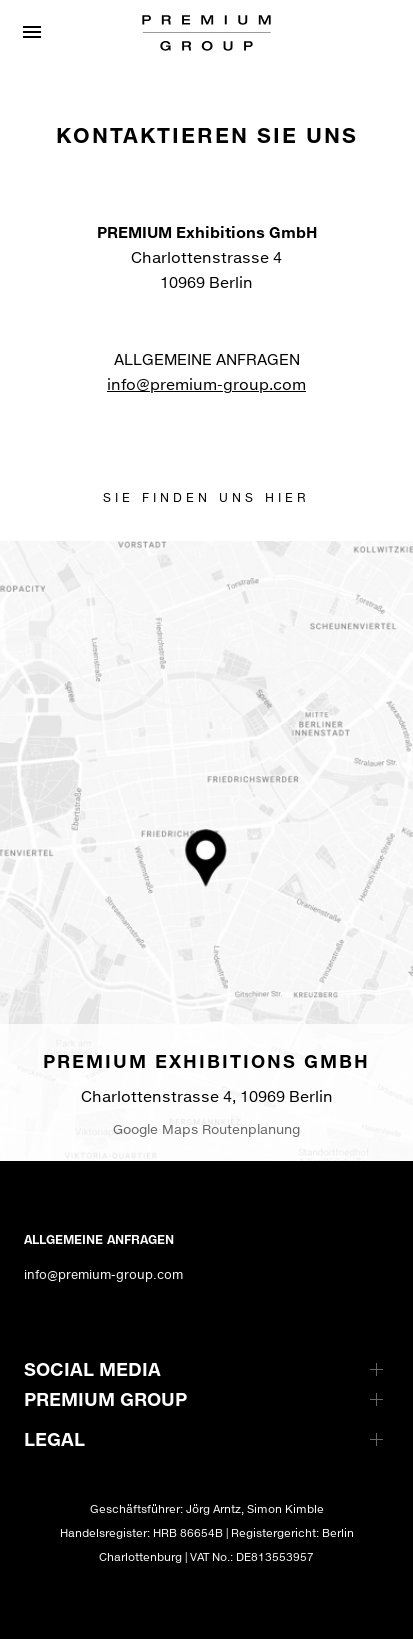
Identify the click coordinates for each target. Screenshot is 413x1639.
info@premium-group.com (206, 384)
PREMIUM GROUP (105, 1399)
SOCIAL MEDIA (92, 1369)
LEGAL (54, 1439)
